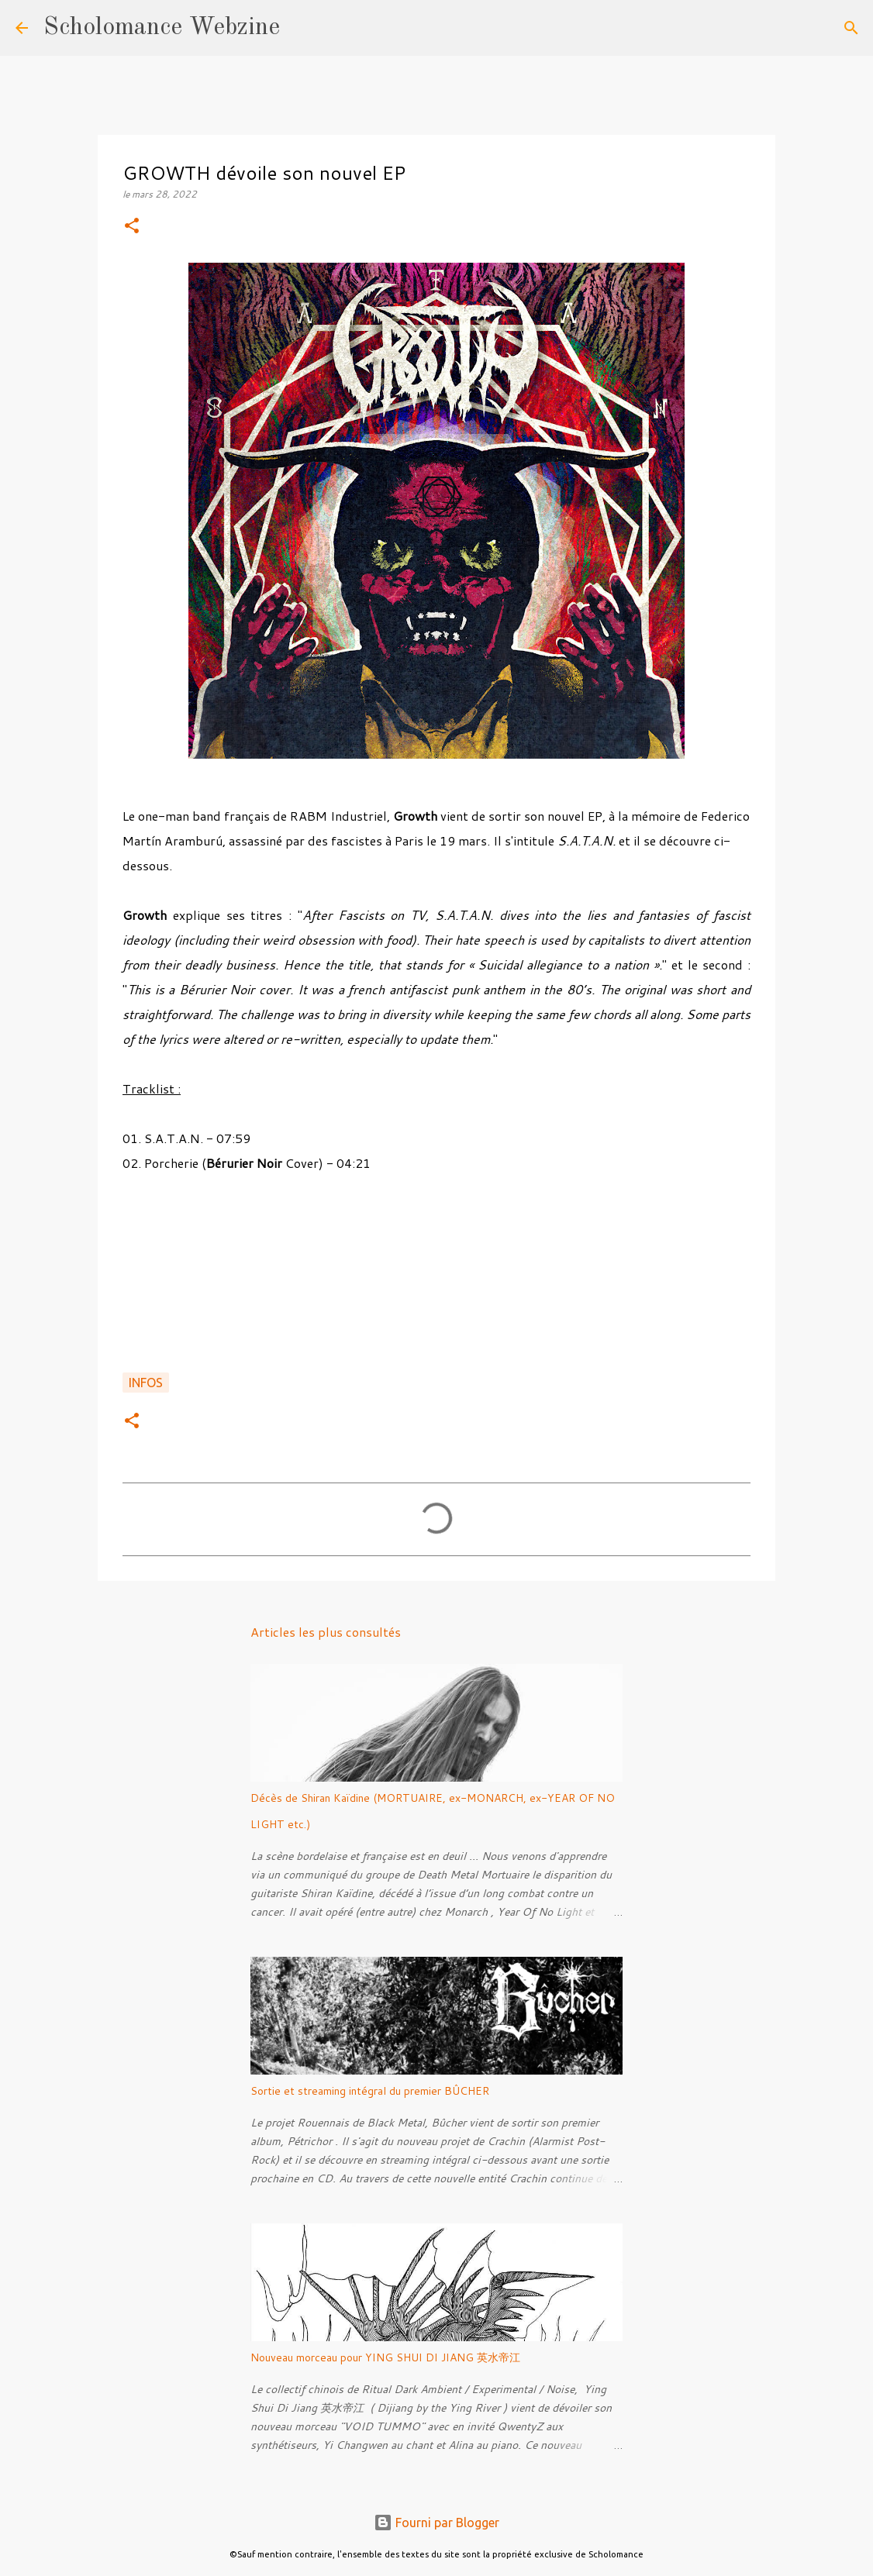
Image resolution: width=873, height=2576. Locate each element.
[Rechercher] (301, 27)
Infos (146, 1383)
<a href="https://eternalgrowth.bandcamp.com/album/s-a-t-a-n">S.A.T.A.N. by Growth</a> (436, 1281)
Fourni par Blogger (436, 2523)
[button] (131, 226)
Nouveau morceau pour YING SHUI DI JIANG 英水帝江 (385, 2357)
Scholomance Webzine (161, 27)
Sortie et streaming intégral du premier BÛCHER (369, 2091)
